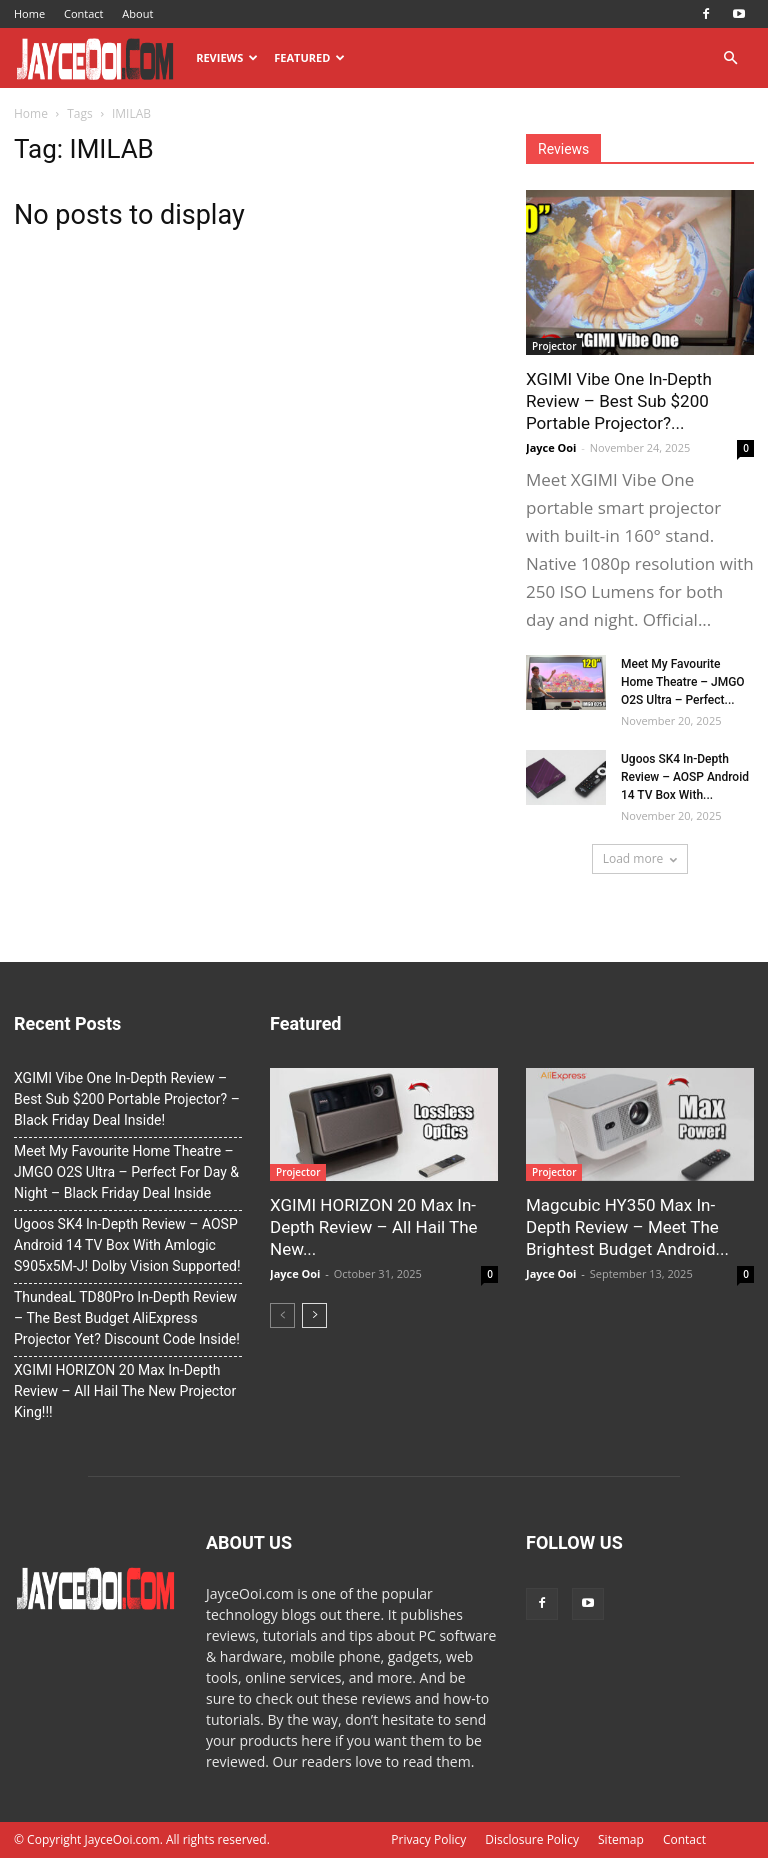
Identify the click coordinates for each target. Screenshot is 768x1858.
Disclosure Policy (532, 1839)
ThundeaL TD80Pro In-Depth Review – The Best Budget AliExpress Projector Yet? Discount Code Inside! (127, 1318)
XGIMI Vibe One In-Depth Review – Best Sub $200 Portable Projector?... (619, 401)
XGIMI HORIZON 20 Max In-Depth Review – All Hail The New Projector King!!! (125, 1391)
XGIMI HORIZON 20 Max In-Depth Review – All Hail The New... (374, 1227)
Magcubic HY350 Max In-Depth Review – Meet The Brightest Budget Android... (627, 1227)
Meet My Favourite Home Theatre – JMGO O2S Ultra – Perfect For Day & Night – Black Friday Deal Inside (126, 1172)
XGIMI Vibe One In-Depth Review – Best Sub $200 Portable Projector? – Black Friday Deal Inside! (127, 1099)
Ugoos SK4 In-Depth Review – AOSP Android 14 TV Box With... (685, 777)
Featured (309, 57)
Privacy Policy (428, 1839)
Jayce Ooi (551, 447)
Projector (554, 346)
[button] (730, 58)
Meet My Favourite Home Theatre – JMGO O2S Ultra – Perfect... (683, 682)
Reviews (227, 57)
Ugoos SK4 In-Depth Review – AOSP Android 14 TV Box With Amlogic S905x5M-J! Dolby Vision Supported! (127, 1245)
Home (29, 13)
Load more (640, 858)
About (137, 13)
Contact (84, 13)
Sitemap (621, 1839)
